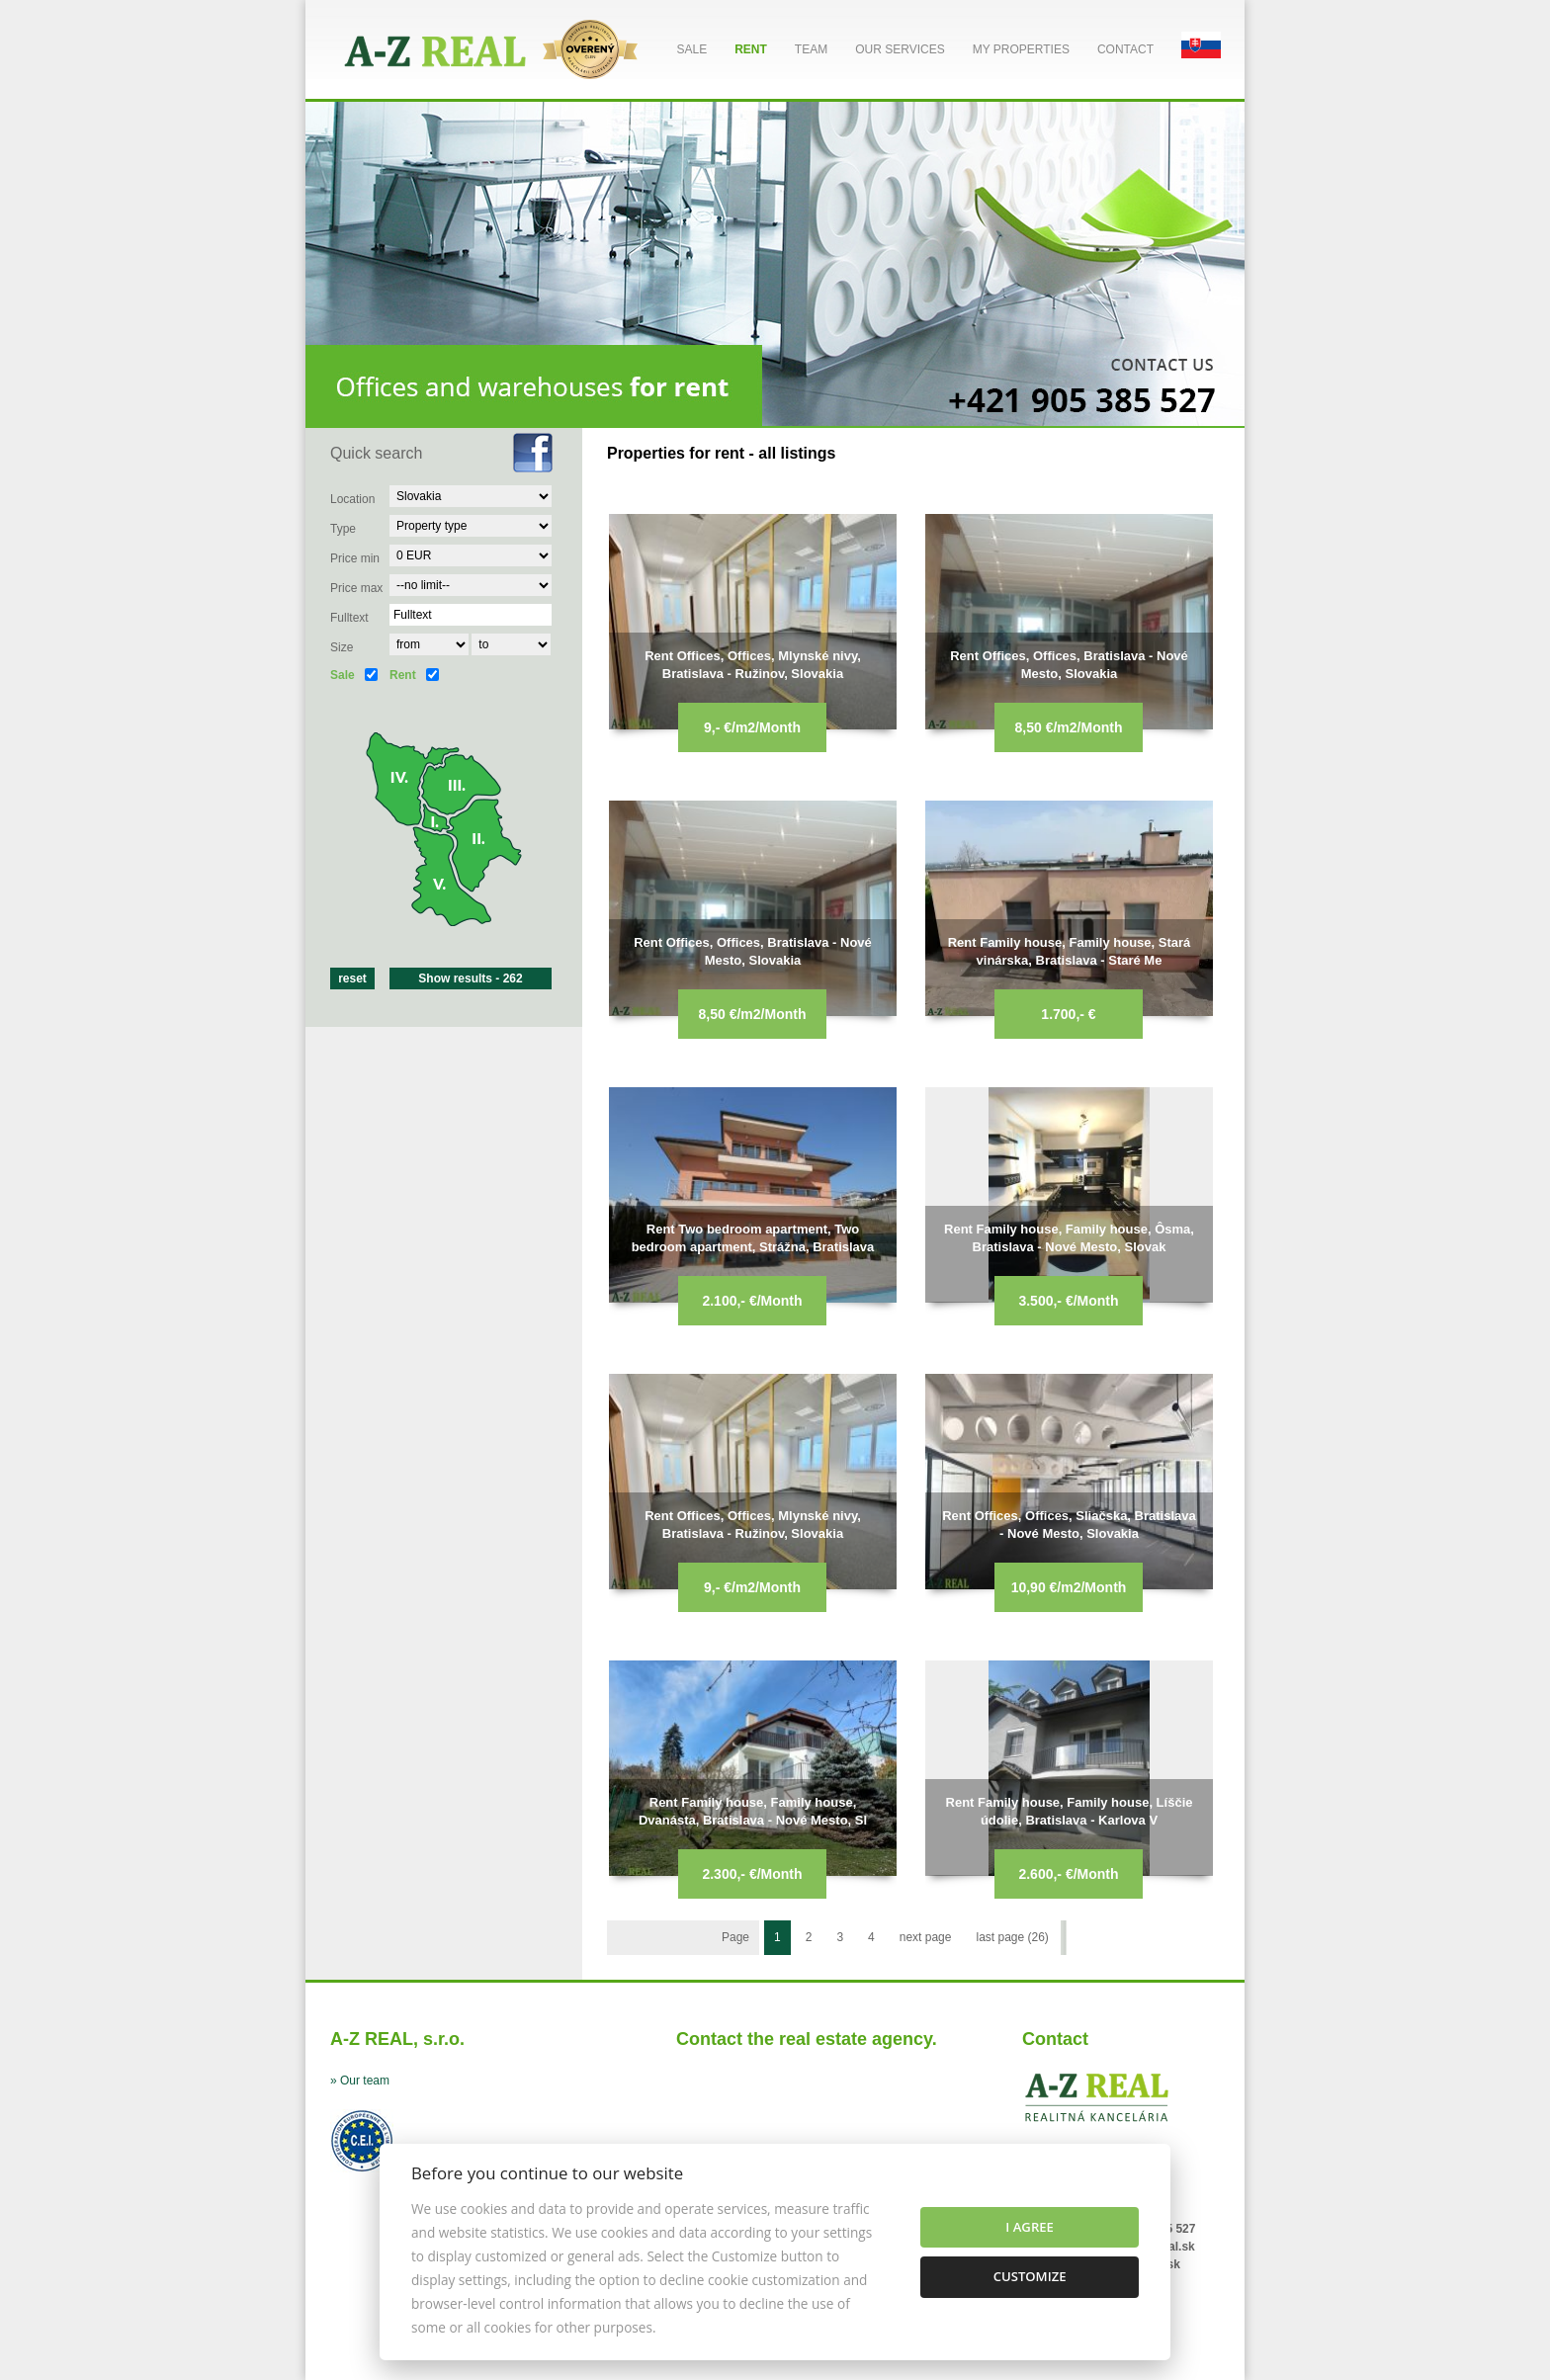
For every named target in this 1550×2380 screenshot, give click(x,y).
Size (341, 647)
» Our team (359, 2080)
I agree (1029, 2227)
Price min (355, 558)
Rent (750, 49)
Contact (1125, 49)
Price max (356, 588)
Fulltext (349, 618)
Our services (899, 49)
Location (352, 499)
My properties (1021, 49)
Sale (691, 49)
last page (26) (1012, 1937)
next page (926, 1937)
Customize (1030, 2276)
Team (811, 49)
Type (343, 529)
